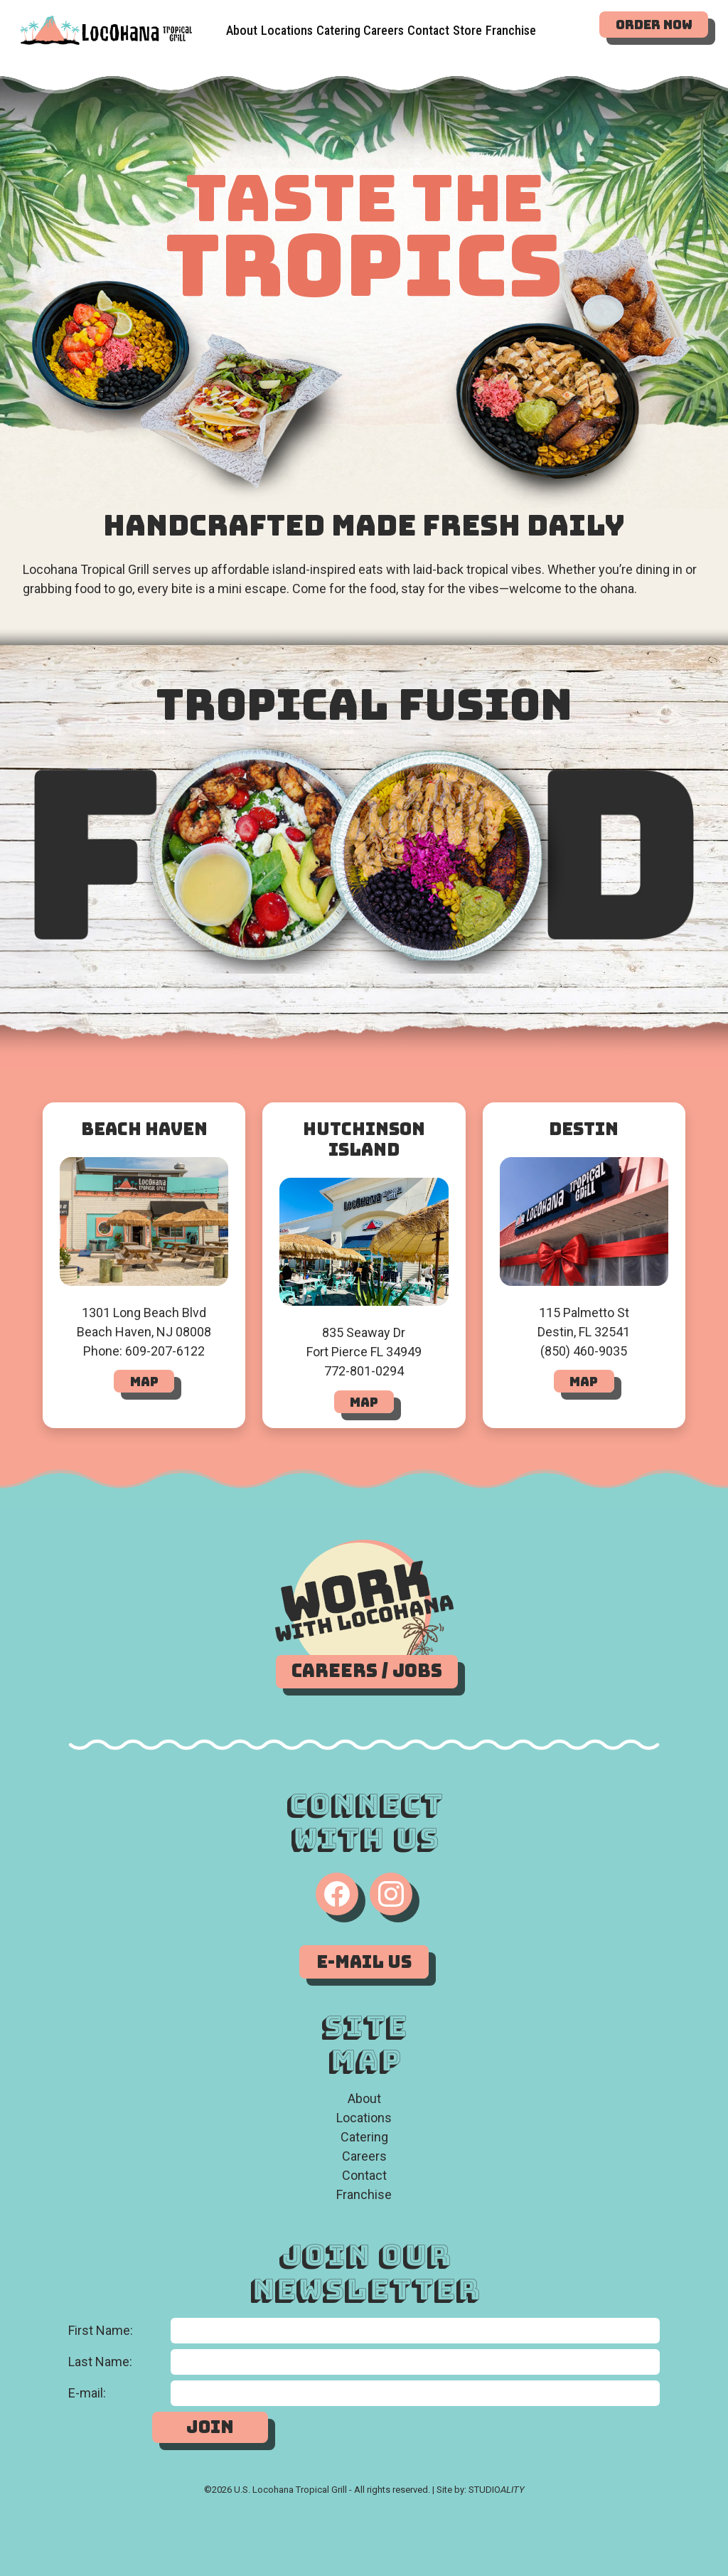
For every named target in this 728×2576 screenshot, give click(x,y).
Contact (364, 2175)
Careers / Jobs (366, 1671)
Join (210, 2427)
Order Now (654, 24)
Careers (383, 16)
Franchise (364, 2194)
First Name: (100, 2330)
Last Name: (100, 2361)
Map (144, 1381)
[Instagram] (391, 1894)
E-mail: (87, 2392)
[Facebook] (337, 1894)
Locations (287, 25)
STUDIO (497, 2489)
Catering (338, 21)
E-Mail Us (364, 1962)
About (241, 29)
